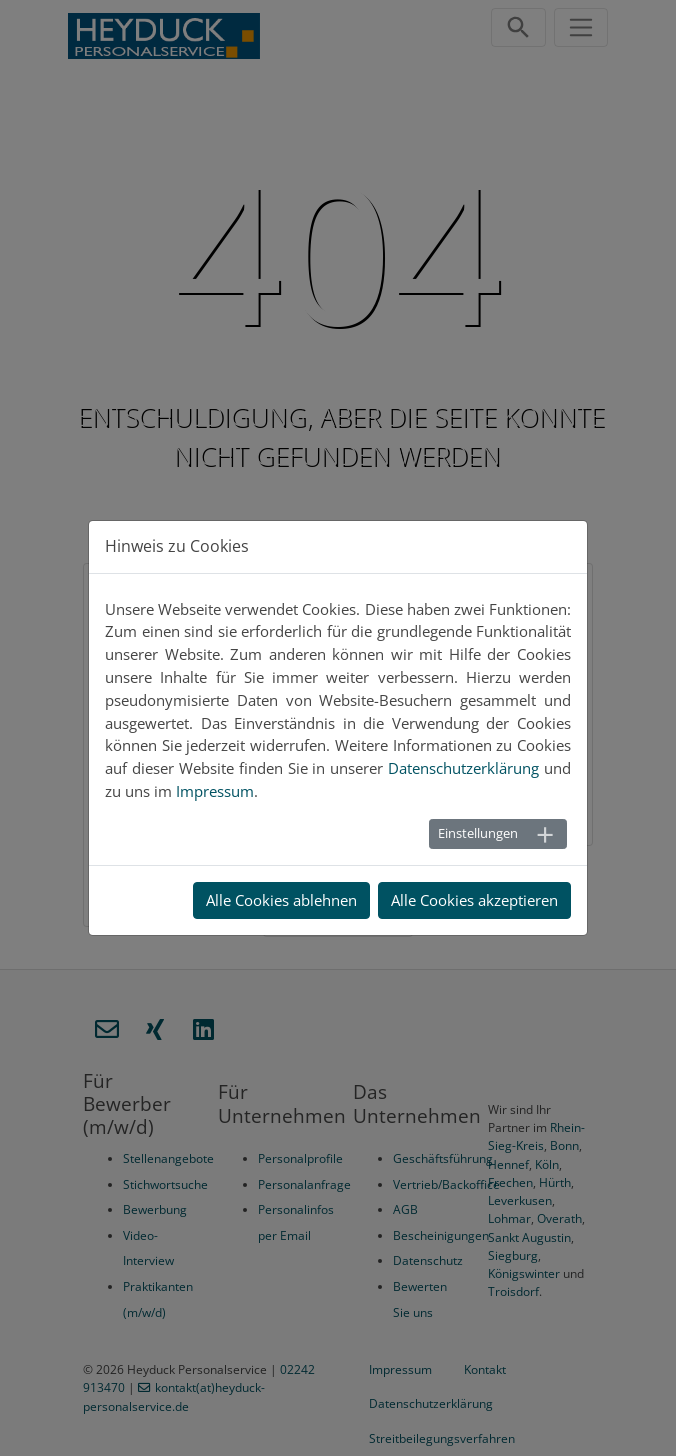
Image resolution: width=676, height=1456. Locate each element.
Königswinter (524, 1273)
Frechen (510, 1182)
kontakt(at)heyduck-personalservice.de (174, 1396)
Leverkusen (520, 1200)
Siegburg (513, 1255)
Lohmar (509, 1218)
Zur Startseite (336, 885)
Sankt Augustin (529, 1237)
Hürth (555, 1182)
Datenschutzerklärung (431, 1403)
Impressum (400, 1369)
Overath (559, 1218)
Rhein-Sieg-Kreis (536, 1136)
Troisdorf (513, 1291)
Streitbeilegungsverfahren (442, 1438)
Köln (547, 1164)
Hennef (508, 1164)
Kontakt (485, 1369)
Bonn (564, 1145)
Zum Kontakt (518, 814)
